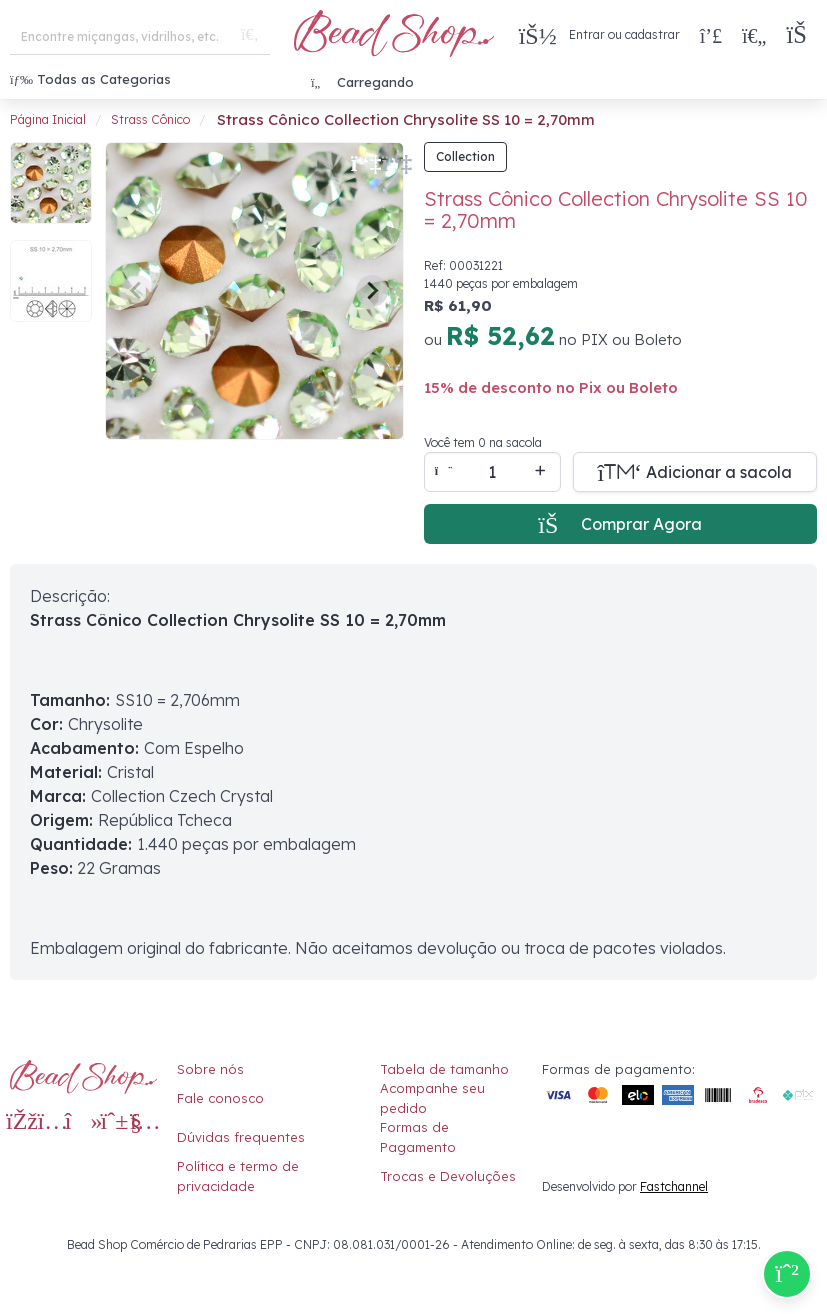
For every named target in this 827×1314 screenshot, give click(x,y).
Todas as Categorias (90, 79)
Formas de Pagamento (418, 1137)
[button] (801, 35)
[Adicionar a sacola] (695, 472)
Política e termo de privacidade (238, 1176)
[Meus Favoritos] (754, 35)
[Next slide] (372, 291)
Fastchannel (674, 1186)
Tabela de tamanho (444, 1069)
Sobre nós (210, 1069)
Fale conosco (220, 1098)
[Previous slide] (137, 291)
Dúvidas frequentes (241, 1137)
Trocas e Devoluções (448, 1176)
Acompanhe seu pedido (432, 1098)
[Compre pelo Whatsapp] (787, 1274)
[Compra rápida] (711, 35)
